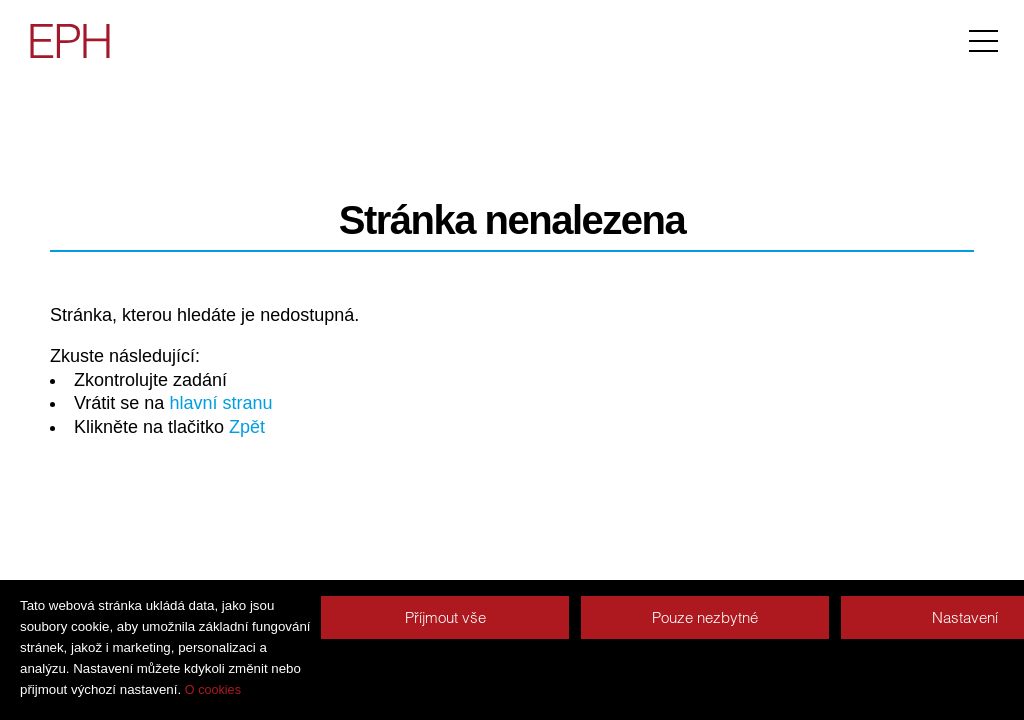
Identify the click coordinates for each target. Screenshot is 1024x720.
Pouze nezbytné (705, 617)
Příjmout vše (445, 617)
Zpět (247, 427)
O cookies (213, 690)
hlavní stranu (220, 403)
